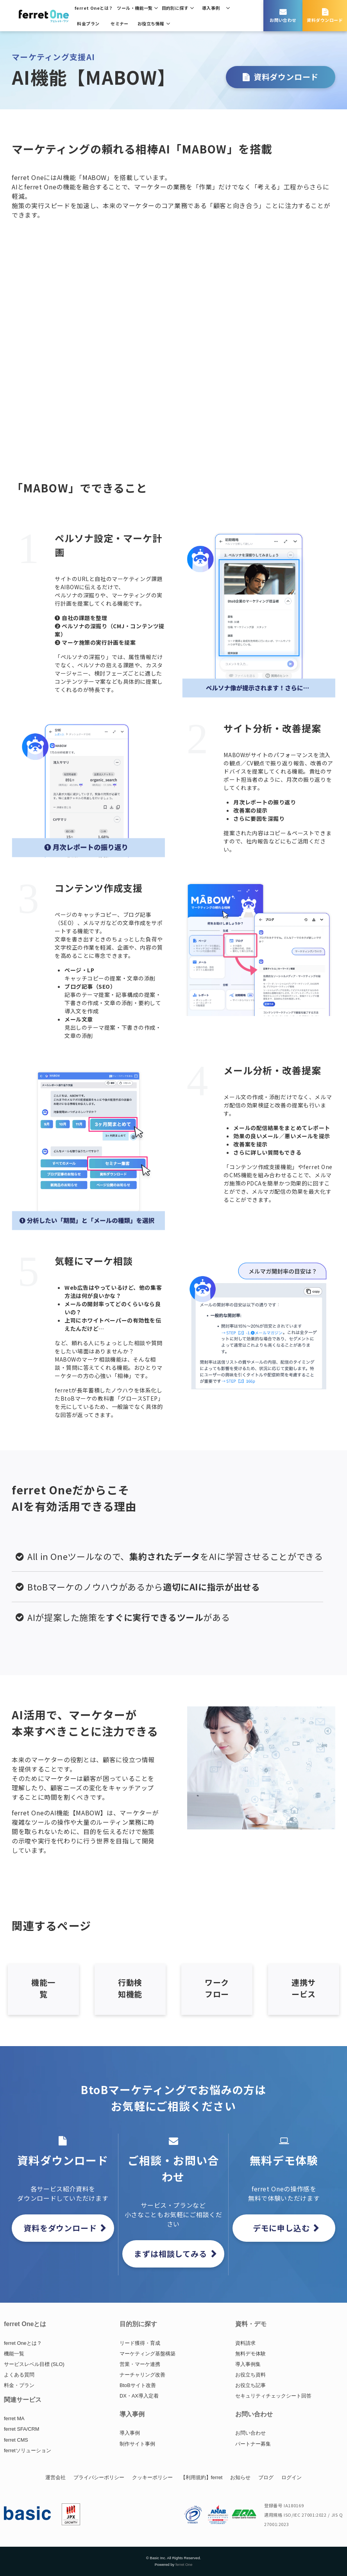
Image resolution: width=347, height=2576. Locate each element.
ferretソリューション (27, 2450)
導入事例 (211, 8)
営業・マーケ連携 (140, 2364)
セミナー (120, 23)
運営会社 (55, 2477)
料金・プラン (19, 2385)
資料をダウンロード (60, 2228)
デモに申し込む (281, 2228)
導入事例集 (248, 2364)
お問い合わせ (283, 20)
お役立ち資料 (250, 2375)
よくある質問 (19, 2375)
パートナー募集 (253, 2444)
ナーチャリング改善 (142, 2375)
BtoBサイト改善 (138, 2385)
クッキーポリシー (152, 2477)
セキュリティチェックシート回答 (273, 2396)
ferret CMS (16, 2440)
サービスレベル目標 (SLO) (34, 2364)
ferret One (183, 2564)
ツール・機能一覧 (134, 8)
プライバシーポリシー (98, 2477)
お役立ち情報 (151, 23)
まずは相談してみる (170, 2253)
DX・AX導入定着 (139, 2396)
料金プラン (88, 23)
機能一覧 (14, 2354)
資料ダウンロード (325, 20)
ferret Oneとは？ (94, 8)
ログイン (291, 2477)
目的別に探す (175, 8)
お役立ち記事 (250, 2385)
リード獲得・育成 (140, 2343)
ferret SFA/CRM (21, 2429)
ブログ (266, 2477)
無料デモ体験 (250, 2354)
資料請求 (245, 2343)
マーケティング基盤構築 (147, 2354)
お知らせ (240, 2477)
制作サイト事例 (137, 2444)
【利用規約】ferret (202, 2477)
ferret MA (14, 2418)
